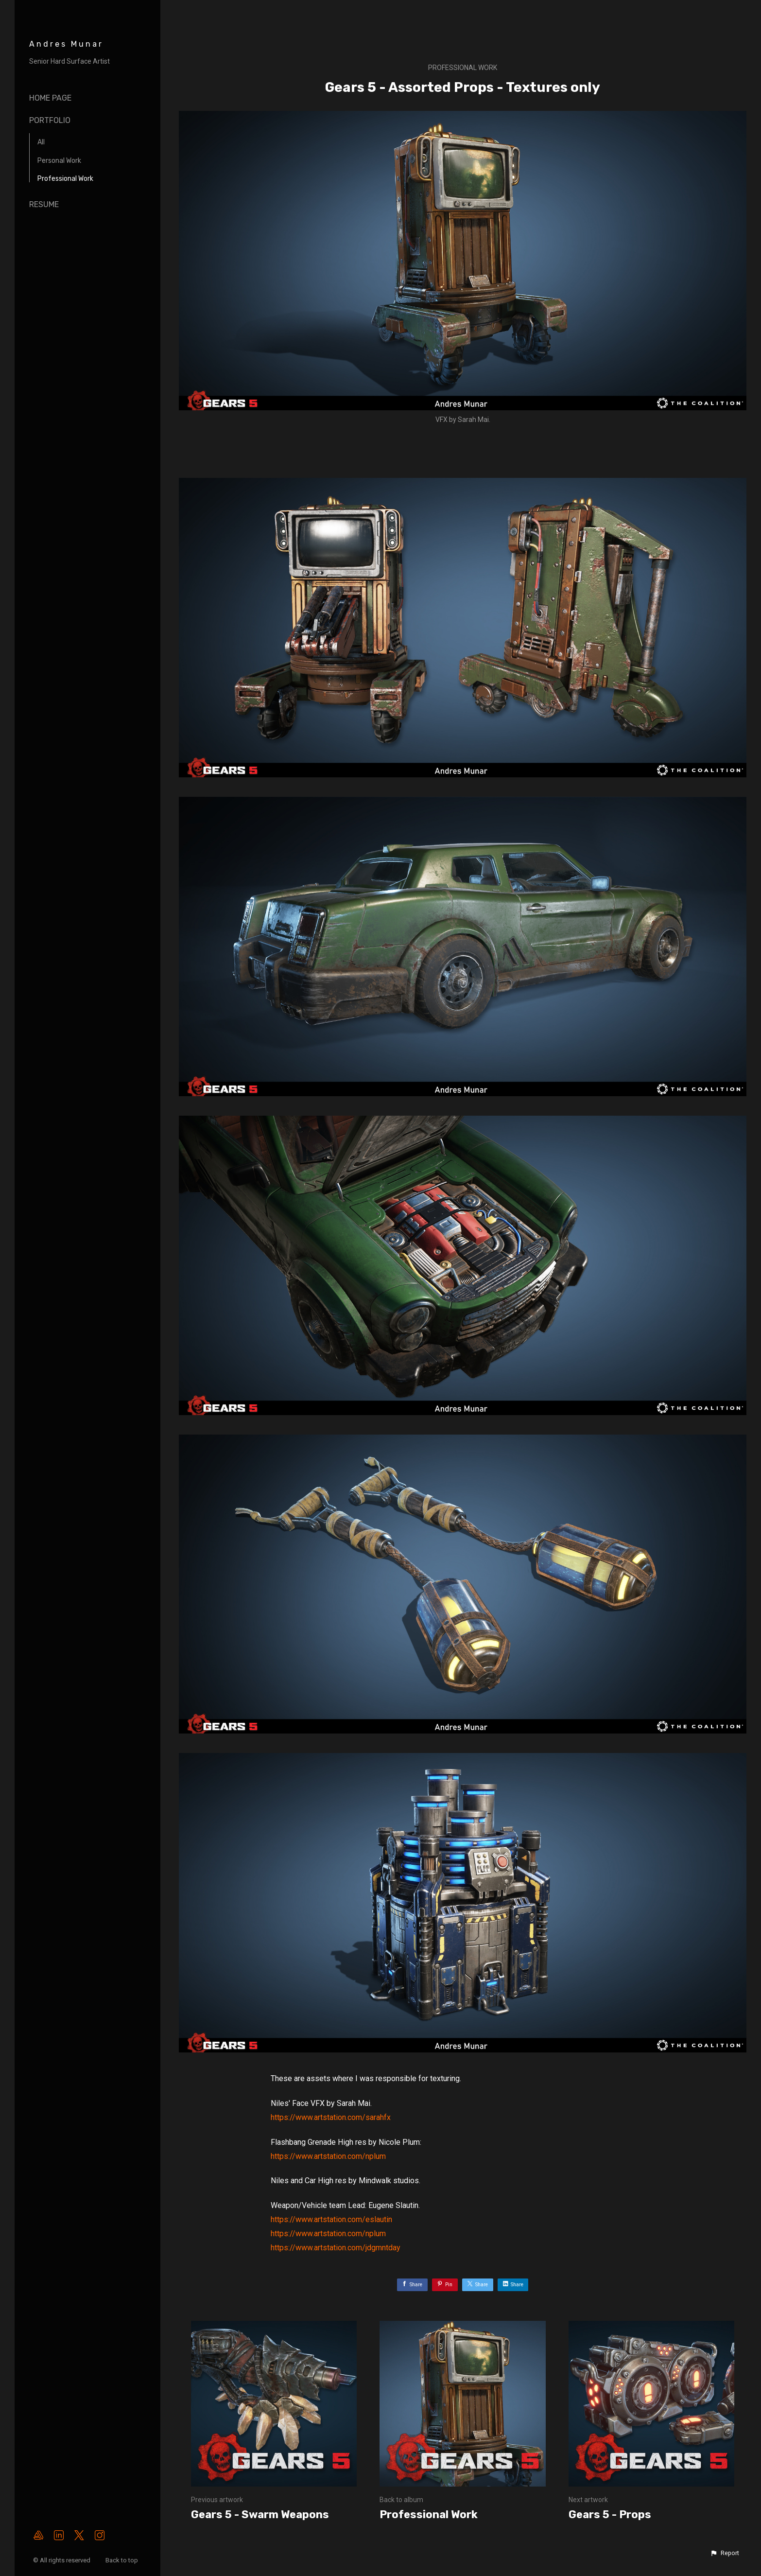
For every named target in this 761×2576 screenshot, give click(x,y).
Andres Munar (66, 44)
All (41, 142)
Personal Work (59, 161)
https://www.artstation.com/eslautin (331, 2219)
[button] (724, 2553)
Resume (44, 204)
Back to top (122, 2560)
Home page (50, 98)
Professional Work (65, 179)
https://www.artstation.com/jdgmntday (335, 2247)
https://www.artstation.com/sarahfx (331, 2117)
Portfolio (49, 120)
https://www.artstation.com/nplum (328, 2156)
